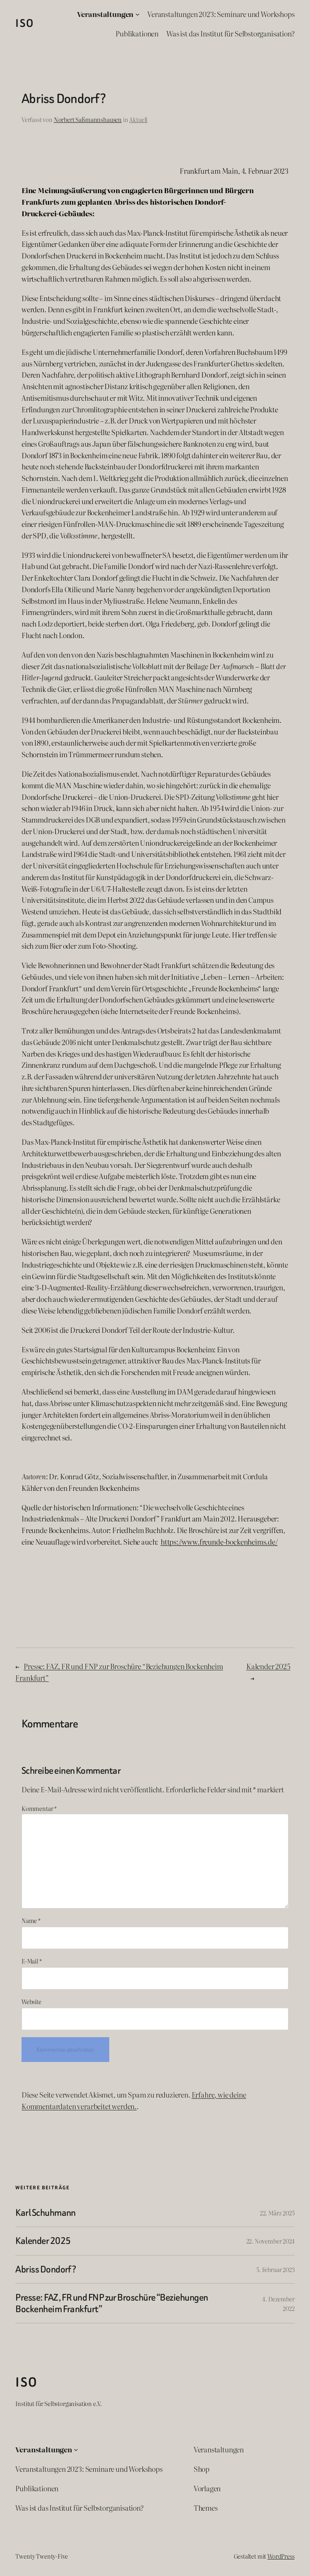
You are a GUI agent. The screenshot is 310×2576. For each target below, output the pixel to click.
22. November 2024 (270, 2240)
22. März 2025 (277, 2212)
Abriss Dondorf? (45, 2269)
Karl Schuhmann (45, 2212)
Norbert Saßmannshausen (88, 119)
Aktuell (138, 119)
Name (31, 1920)
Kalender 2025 (268, 1666)
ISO (24, 23)
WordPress (280, 2556)
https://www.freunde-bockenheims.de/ (219, 1541)
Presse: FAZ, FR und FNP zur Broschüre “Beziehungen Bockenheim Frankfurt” (111, 2303)
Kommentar (39, 1808)
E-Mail (32, 1961)
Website (31, 2001)
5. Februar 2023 (275, 2269)
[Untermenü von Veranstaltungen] (137, 14)
